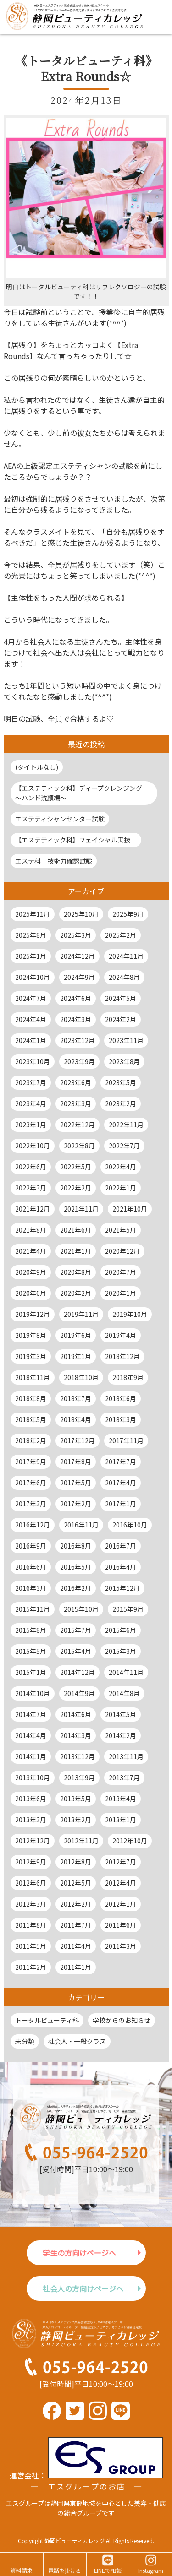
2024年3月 (75, 1019)
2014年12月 (77, 1672)
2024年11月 (126, 956)
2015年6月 (120, 1630)
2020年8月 (75, 1272)
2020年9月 (30, 1272)
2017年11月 (126, 1440)
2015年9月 (128, 1609)
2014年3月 (75, 1735)
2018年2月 (30, 1440)
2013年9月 (79, 1777)
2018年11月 (32, 1377)
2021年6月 (75, 1229)
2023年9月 (79, 1061)
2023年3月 (75, 1103)
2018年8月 (30, 1398)
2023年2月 (120, 1103)
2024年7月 (30, 998)
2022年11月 (126, 1124)
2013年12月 (77, 1756)
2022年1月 (120, 1187)
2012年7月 (120, 1861)
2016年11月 (81, 1524)
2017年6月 (30, 1482)
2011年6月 (120, 1924)
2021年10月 (129, 1208)
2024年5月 (120, 998)
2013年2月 (75, 1819)
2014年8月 (124, 1693)
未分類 (24, 2041)
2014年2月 (120, 1735)
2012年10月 (129, 1840)
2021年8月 (30, 1229)
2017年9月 (30, 1461)
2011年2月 (30, 1967)
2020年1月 (120, 1293)
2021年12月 (32, 1208)
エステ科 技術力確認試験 (53, 860)
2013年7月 (124, 1777)
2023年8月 (124, 1061)
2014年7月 (30, 1714)
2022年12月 (77, 1124)
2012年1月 (120, 1903)
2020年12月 (122, 1250)
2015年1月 (30, 1672)
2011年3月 (120, 1946)
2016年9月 (30, 1545)
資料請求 (22, 2570)
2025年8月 (30, 935)
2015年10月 (81, 1609)
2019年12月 (32, 1314)
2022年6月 (30, 1166)
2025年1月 (30, 956)
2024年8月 (124, 977)
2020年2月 (75, 1293)
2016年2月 (75, 1587)
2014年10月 (32, 1693)
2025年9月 (128, 913)
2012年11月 (81, 1840)
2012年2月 (75, 1903)
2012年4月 (120, 1882)
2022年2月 (75, 1187)
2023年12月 (77, 1040)
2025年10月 (81, 913)
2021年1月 (75, 1250)
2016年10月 (129, 1524)
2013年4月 (120, 1798)
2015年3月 (120, 1651)
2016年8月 (75, 1545)
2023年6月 (75, 1082)
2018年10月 (81, 1377)
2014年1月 (30, 1756)
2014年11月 (126, 1672)
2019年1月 (75, 1356)
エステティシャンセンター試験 (60, 818)
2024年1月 (30, 1040)
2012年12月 (32, 1840)
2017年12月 (77, 1440)
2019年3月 (30, 1356)
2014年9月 (79, 1693)
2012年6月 (30, 1882)
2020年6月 (30, 1293)
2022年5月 (75, 1166)
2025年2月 (120, 935)
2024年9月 (79, 977)
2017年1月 (120, 1503)
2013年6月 (30, 1798)
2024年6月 (75, 998)
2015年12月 (122, 1587)
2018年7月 (75, 1398)
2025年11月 (32, 913)
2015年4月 (75, 1651)
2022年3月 (30, 1187)
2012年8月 (75, 1861)
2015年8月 (30, 1630)
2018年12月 (122, 1356)
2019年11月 (81, 1314)
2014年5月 (120, 1714)
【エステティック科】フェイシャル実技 (76, 839)
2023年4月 (30, 1103)
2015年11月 (32, 1609)
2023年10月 (32, 1061)
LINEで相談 (108, 2570)
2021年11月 (81, 1208)
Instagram (150, 2570)
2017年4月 (120, 1482)
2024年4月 (30, 1019)
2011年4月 (75, 1946)
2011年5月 (30, 1946)
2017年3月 (30, 1503)
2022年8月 (79, 1145)
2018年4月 (75, 1419)
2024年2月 (120, 1019)
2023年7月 (30, 1082)
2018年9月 (128, 1377)
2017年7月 (120, 1461)
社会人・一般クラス (77, 2041)
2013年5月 (75, 1798)
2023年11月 (126, 1040)
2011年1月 (75, 1967)
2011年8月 (30, 1924)
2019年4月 (120, 1335)
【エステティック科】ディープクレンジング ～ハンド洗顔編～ (82, 792)
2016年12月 (32, 1524)
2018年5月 (30, 1419)
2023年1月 (30, 1124)
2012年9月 (30, 1861)
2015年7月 (75, 1630)
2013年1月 (120, 1819)
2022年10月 (32, 1145)
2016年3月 (30, 1587)
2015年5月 (30, 1651)
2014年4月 (30, 1735)
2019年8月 (30, 1335)
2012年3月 (30, 1903)
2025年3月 (75, 935)
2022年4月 (120, 1166)
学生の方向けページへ (79, 2252)
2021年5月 (120, 1229)
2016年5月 (75, 1566)
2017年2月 (75, 1503)
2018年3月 (120, 1419)
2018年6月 (120, 1398)
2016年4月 (120, 1566)
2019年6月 (75, 1335)
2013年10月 (32, 1777)
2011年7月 (75, 1924)
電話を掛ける (64, 2570)
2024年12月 (77, 956)
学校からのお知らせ (121, 2020)
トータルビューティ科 (47, 2020)
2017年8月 (75, 1461)
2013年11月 (126, 1756)
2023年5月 (120, 1082)
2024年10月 (32, 977)
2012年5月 (75, 1882)
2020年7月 (120, 1272)
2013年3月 (30, 1819)
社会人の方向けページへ (83, 2288)
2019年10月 (129, 1314)
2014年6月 (75, 1714)
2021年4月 (30, 1250)
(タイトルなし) (36, 767)
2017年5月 (75, 1482)
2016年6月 (30, 1566)
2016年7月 (120, 1545)
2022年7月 (124, 1145)
